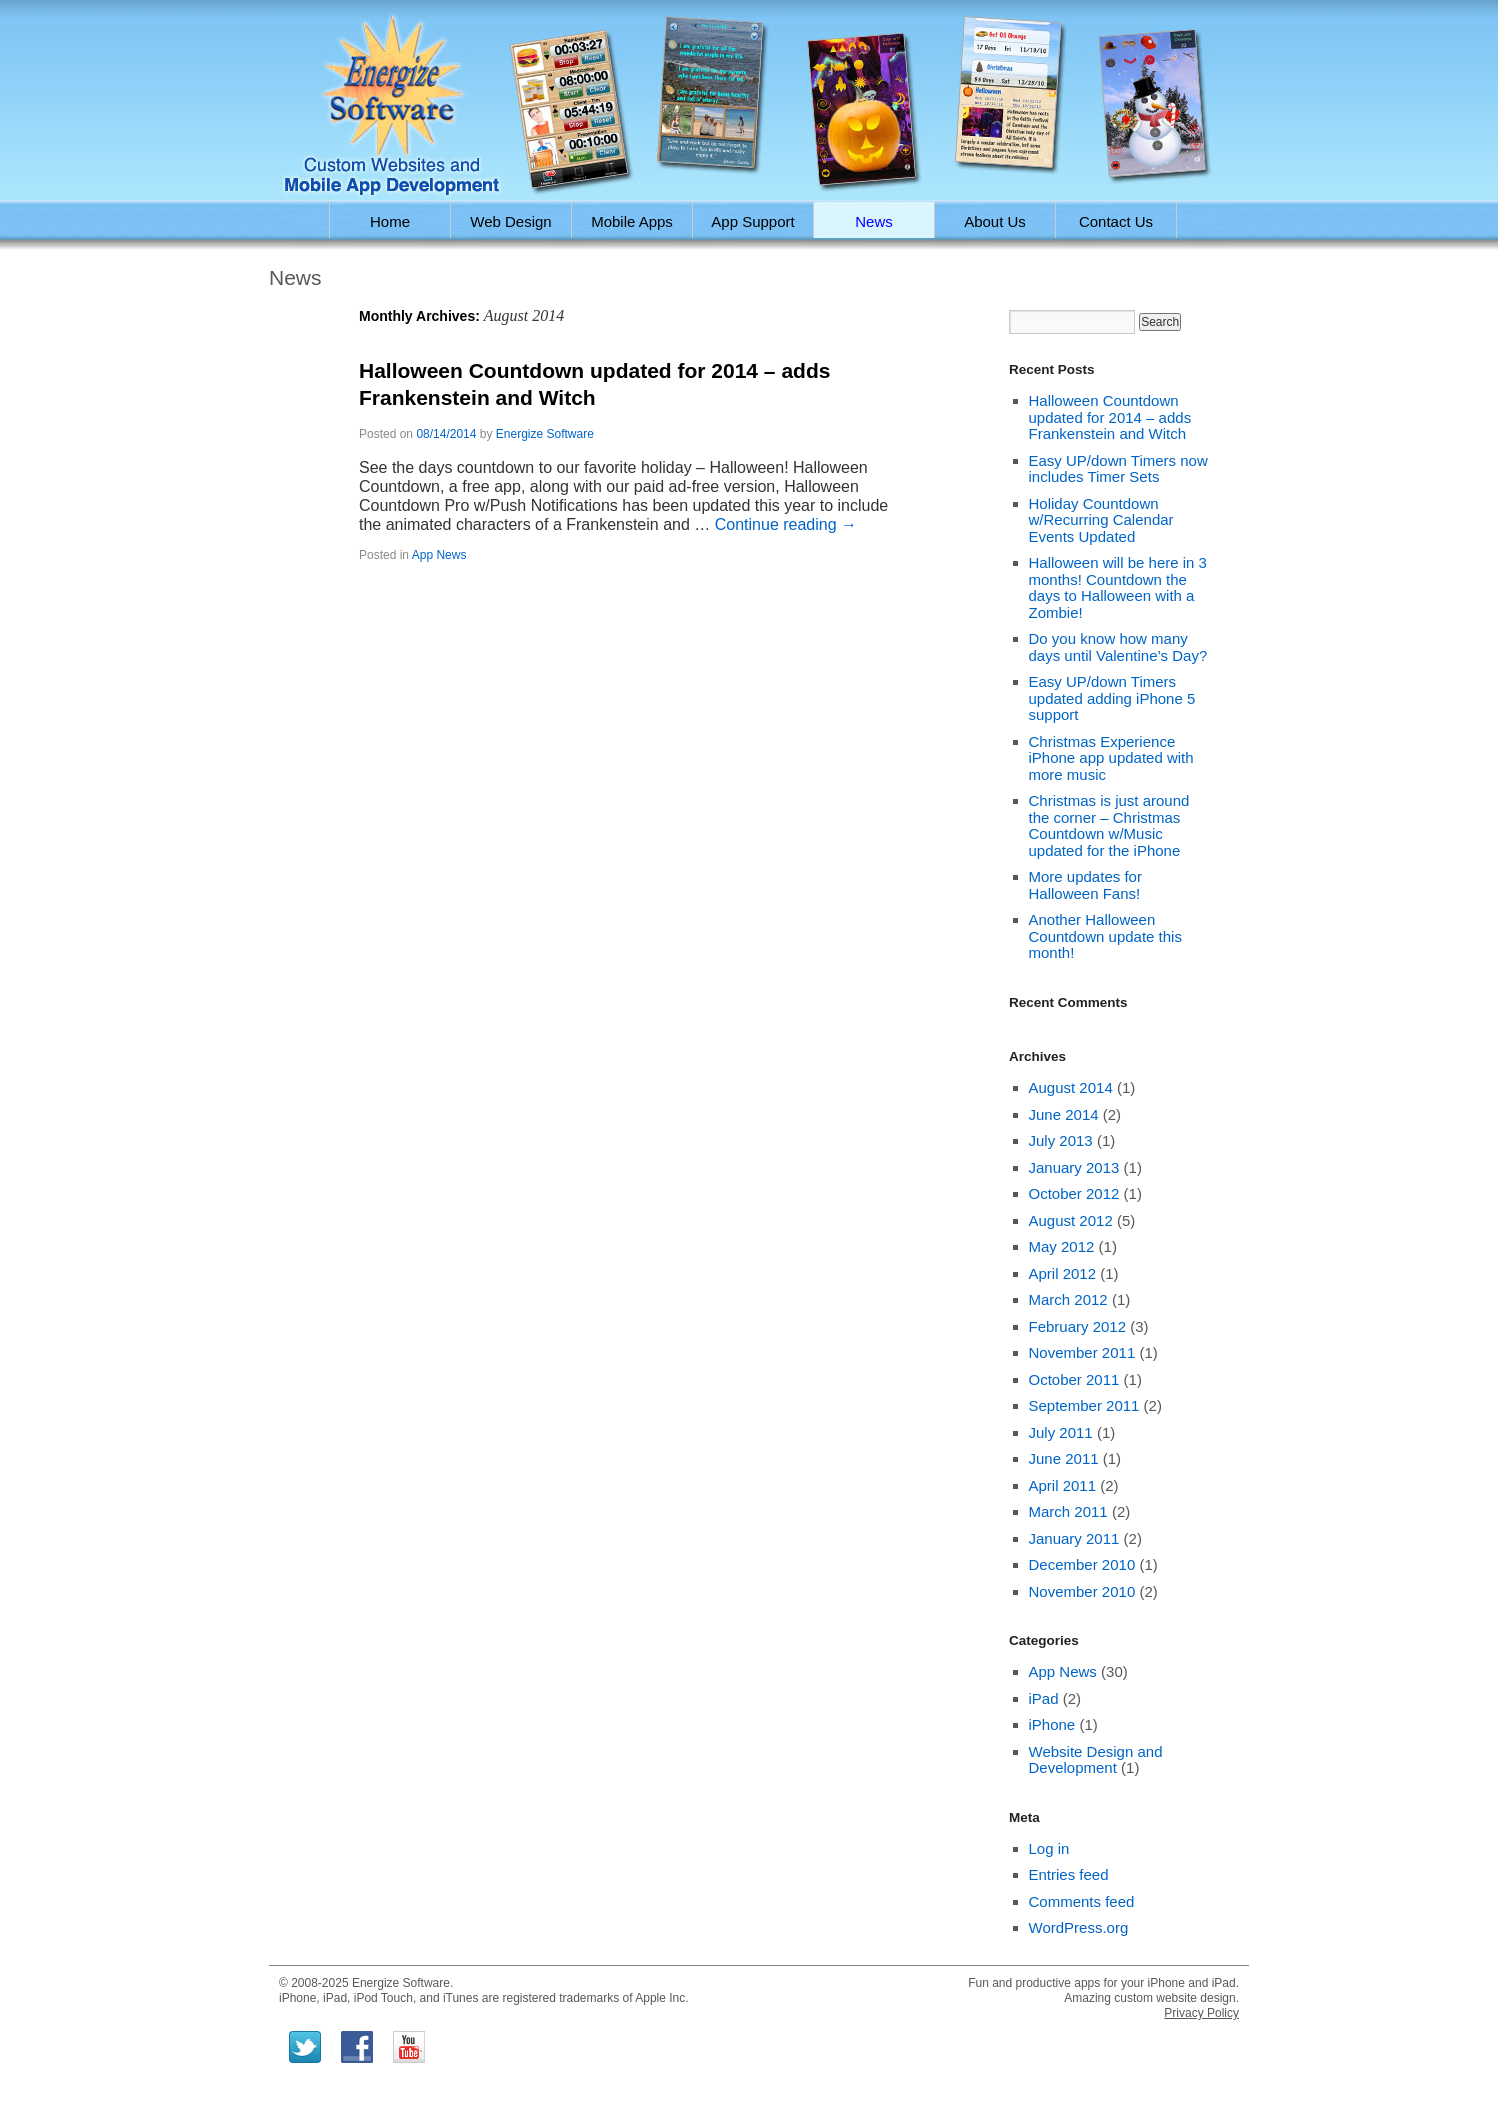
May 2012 (1062, 1246)
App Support (752, 221)
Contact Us (1116, 221)
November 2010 (1082, 1591)
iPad (1044, 1698)
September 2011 (1084, 1405)
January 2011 (1074, 1538)
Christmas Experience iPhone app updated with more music (1111, 758)
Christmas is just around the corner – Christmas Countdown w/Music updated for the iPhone (1109, 825)
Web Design (510, 221)
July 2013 (1061, 1140)
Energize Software (545, 434)
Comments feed (1082, 1901)
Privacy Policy (1201, 2013)
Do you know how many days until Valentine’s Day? (1118, 647)
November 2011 (1082, 1352)
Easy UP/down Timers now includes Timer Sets (1118, 469)
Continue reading (786, 524)
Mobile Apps (632, 221)
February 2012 (1078, 1326)
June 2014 (1064, 1114)
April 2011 (1063, 1485)
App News (439, 555)
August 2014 (1071, 1087)
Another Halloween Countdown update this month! (1105, 936)
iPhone (1052, 1724)
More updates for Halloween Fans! (1085, 885)
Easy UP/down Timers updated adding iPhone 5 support (1112, 698)
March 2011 (1068, 1511)
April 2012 (1063, 1273)
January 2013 (1074, 1167)
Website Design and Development (1096, 1760)
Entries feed (1069, 1874)
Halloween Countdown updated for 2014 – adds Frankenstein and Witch (1110, 417)
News (874, 221)
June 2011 (1064, 1458)
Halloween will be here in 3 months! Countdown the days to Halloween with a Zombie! (1118, 587)
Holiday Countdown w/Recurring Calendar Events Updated (1101, 520)
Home (390, 221)
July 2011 (1061, 1432)
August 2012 (1071, 1220)
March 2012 (1068, 1299)
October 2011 (1074, 1379)
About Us (995, 221)
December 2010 (1082, 1564)
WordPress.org (1079, 1927)
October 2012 (1074, 1193)
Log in (1049, 1848)
